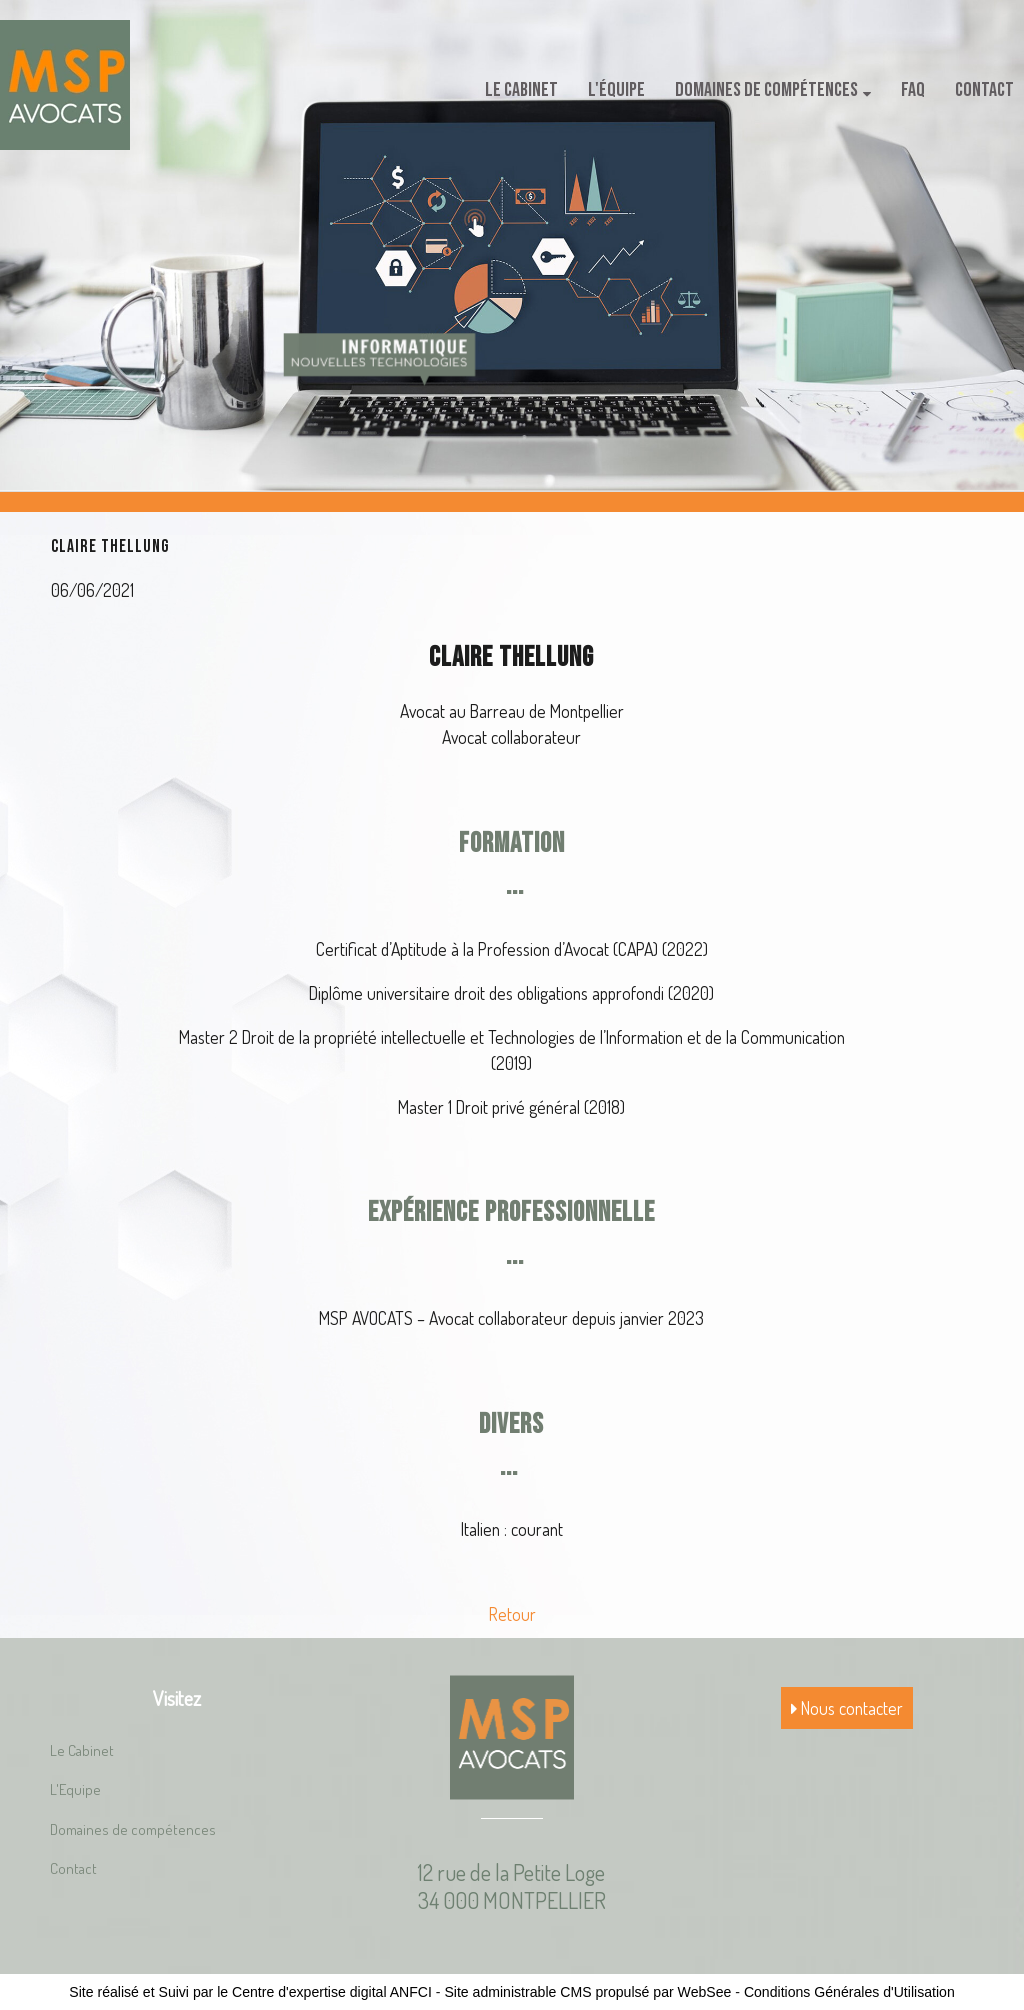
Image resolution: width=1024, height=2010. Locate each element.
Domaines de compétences (766, 90)
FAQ (913, 90)
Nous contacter (847, 1708)
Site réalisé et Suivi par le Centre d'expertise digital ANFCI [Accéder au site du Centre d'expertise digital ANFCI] (250, 1992)
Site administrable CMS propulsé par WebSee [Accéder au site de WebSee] (587, 1992)
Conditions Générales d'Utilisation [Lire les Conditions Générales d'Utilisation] (849, 1992)
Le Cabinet (521, 90)
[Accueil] (65, 85)
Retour (512, 1614)
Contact (984, 90)
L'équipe (616, 90)
